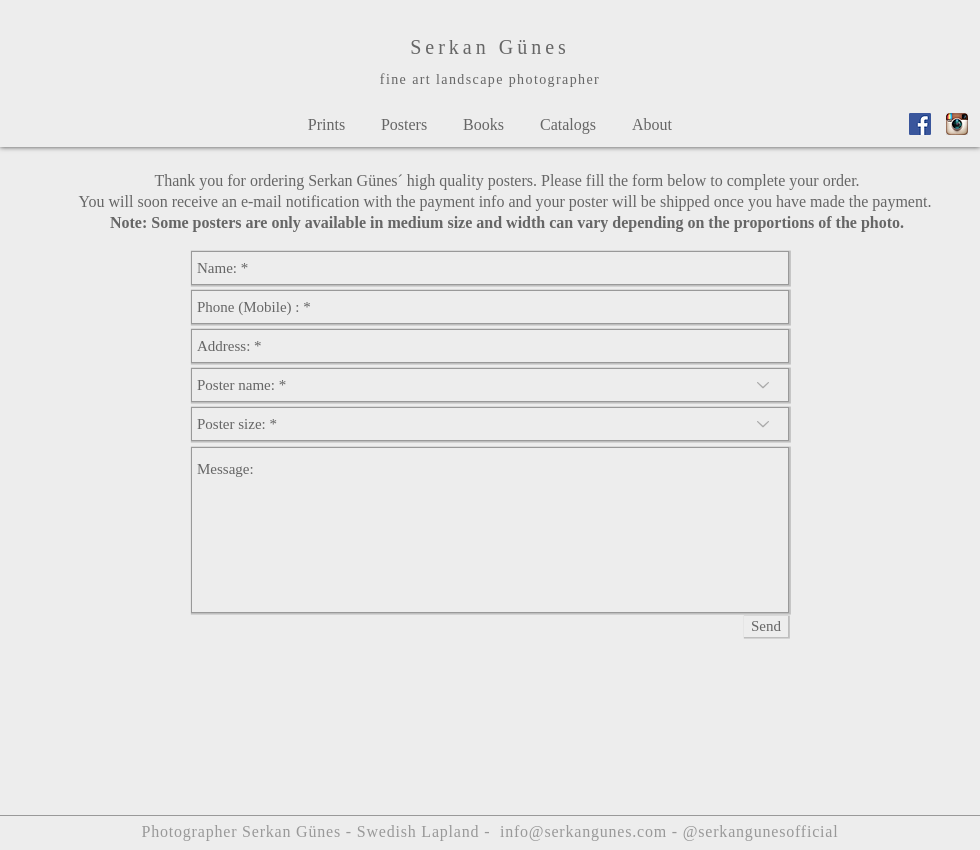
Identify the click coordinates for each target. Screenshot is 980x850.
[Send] (766, 626)
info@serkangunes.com (583, 831)
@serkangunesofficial (761, 831)
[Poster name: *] (490, 385)
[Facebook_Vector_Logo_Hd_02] (920, 124)
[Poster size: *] (490, 424)
